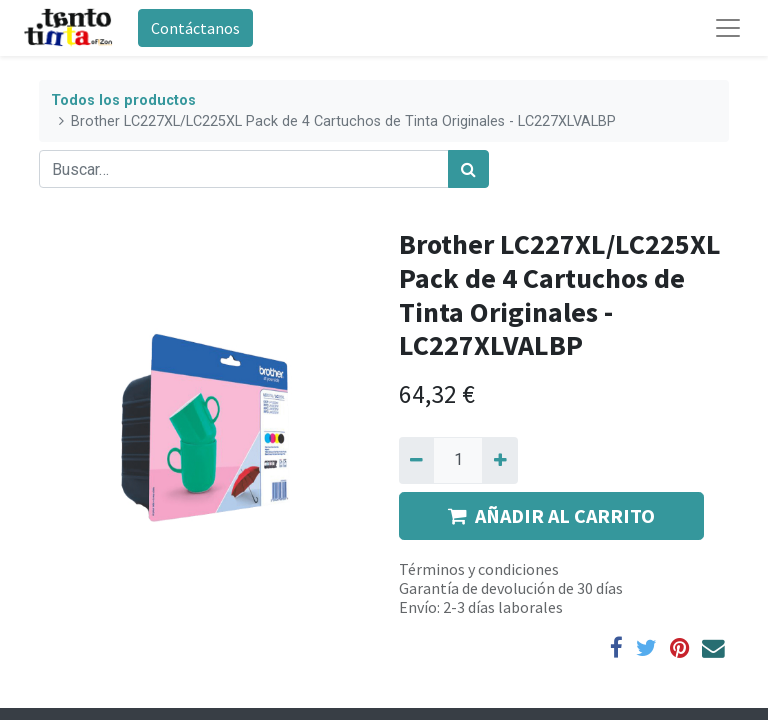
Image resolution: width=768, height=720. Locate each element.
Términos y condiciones (479, 569)
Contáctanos (195, 28)
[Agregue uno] (499, 460)
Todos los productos (123, 100)
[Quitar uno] (416, 460)
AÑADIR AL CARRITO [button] (551, 515)
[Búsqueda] (468, 169)
